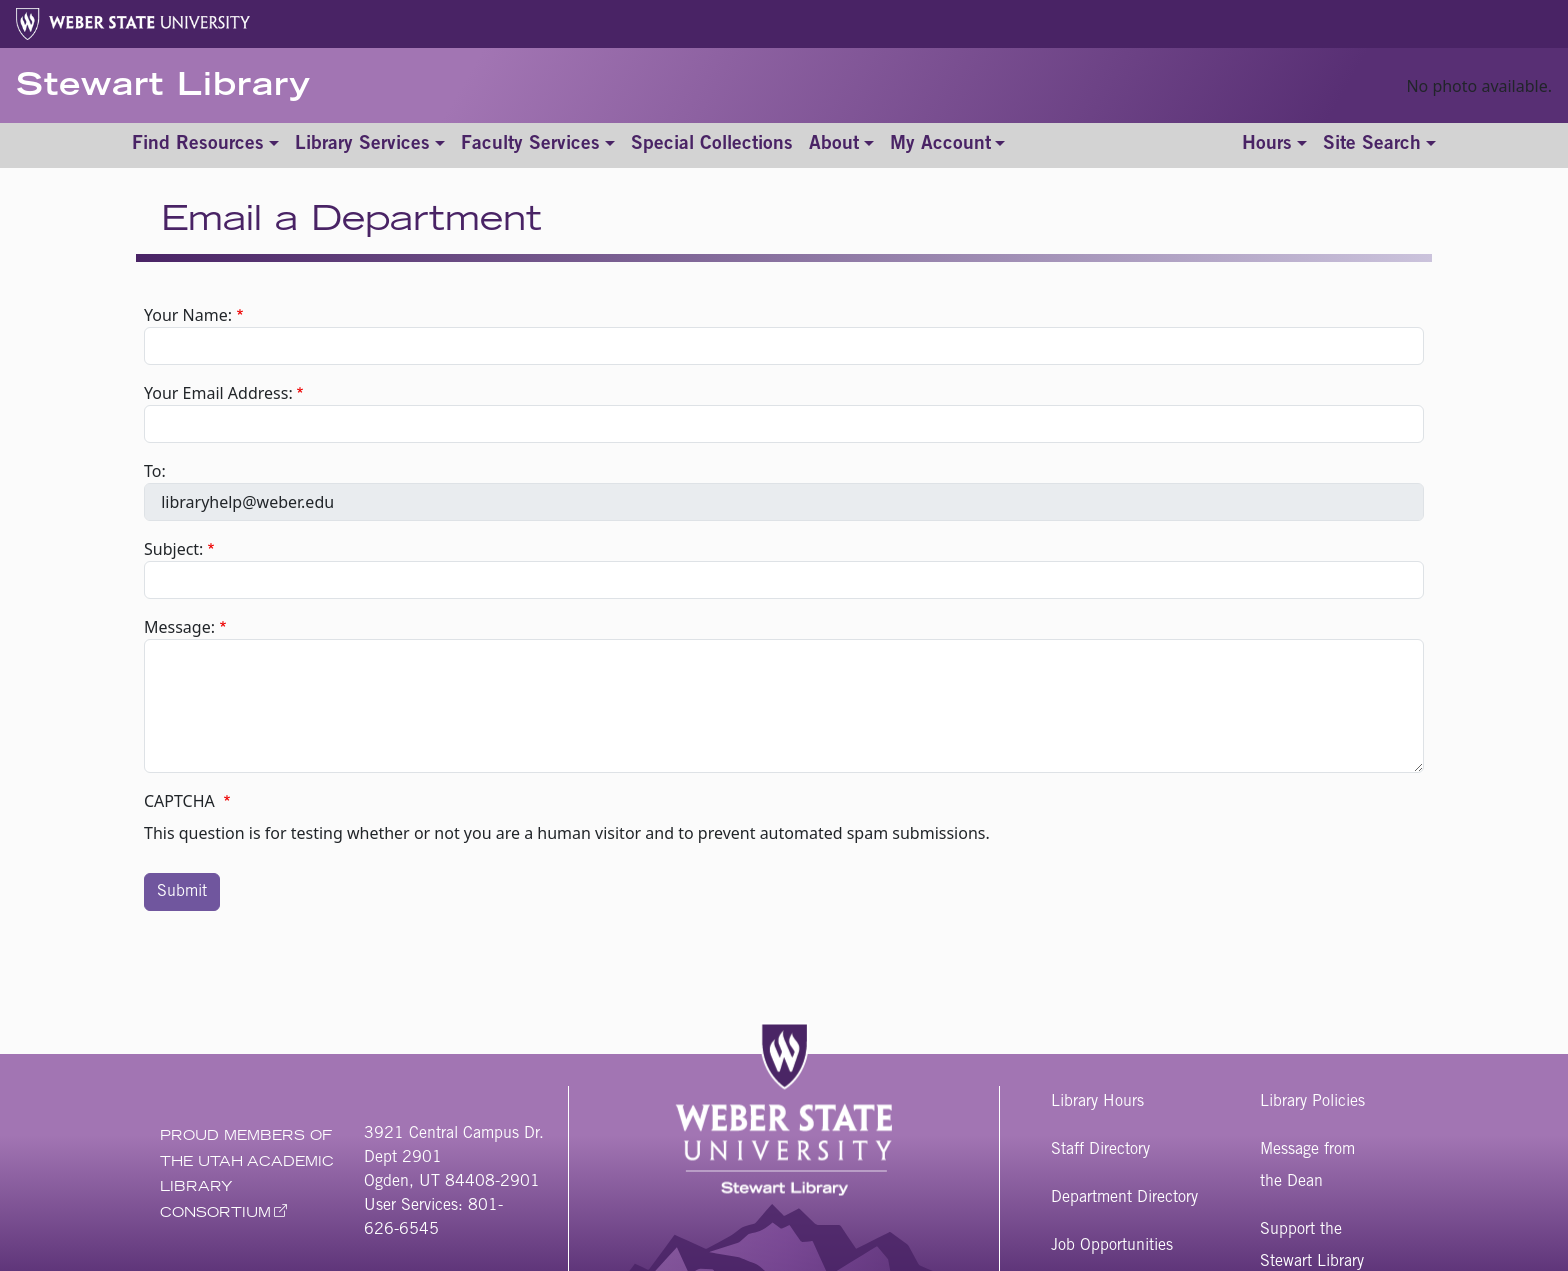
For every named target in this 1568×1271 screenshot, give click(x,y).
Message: (179, 627)
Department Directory (1124, 1198)
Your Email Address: (218, 393)
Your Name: (188, 315)
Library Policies (1312, 1102)
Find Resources (198, 144)
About (834, 144)
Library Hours (1097, 1102)
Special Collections (712, 144)
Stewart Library (163, 88)
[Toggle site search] (1379, 145)
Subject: (173, 549)
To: (155, 471)
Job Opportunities (1112, 1246)
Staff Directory (1100, 1150)
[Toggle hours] (1274, 145)
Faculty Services (530, 144)
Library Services (362, 144)
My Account (940, 144)
